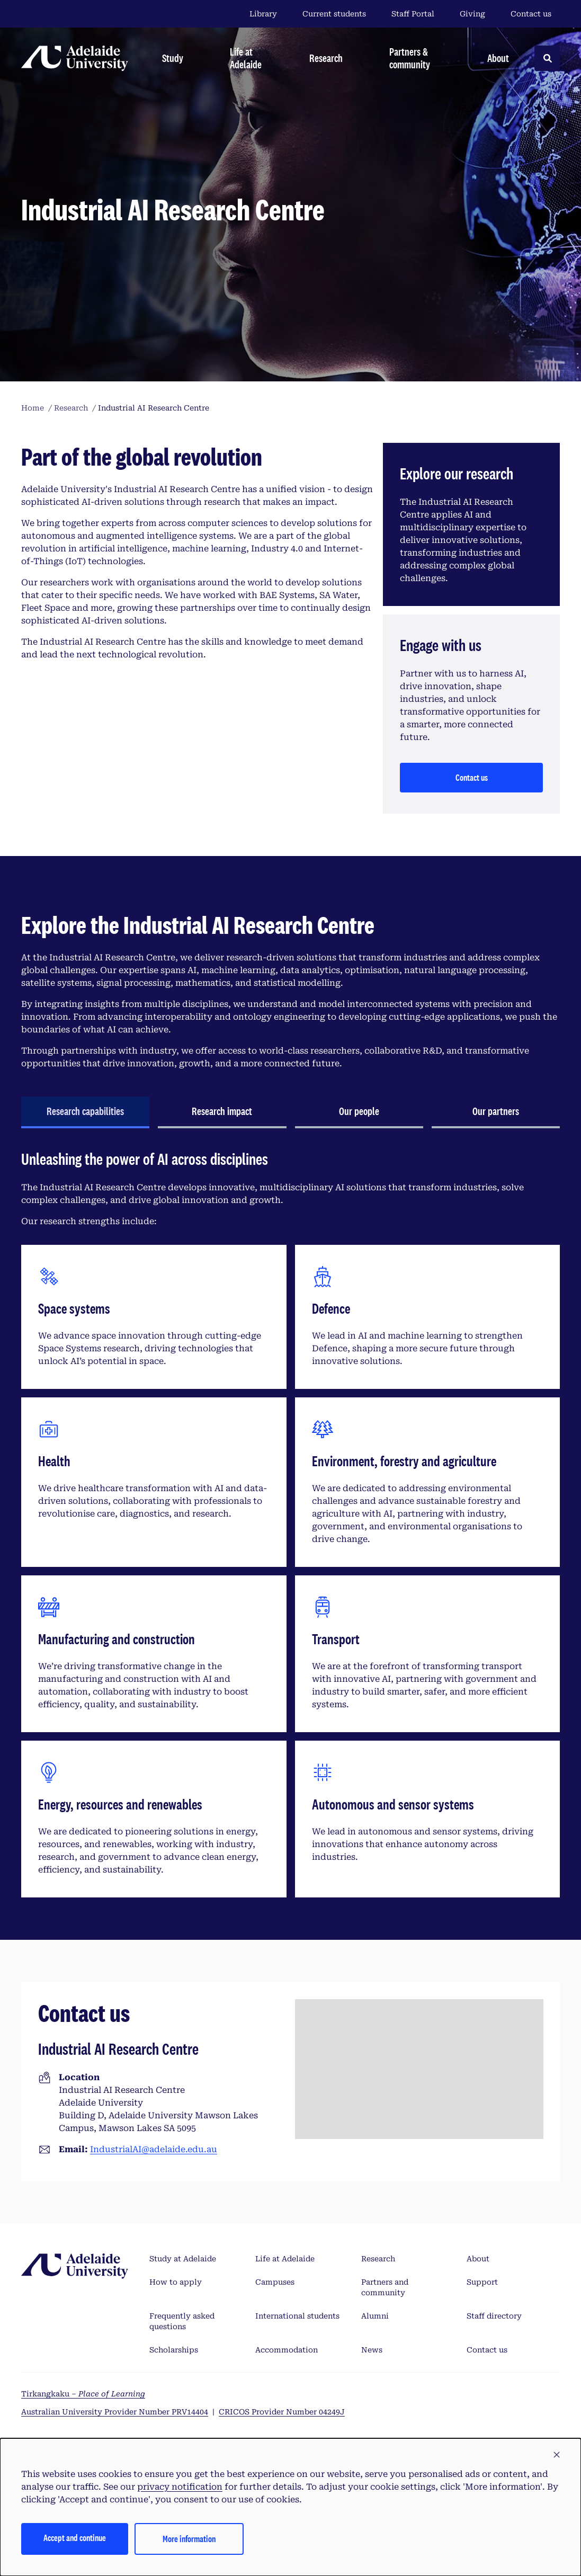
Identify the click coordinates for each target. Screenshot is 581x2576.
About (478, 2258)
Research (378, 2258)
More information (189, 2539)
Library (263, 14)
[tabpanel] (290, 1527)
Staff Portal (412, 14)
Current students (334, 14)
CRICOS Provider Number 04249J (282, 2412)
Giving (472, 14)
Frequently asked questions (181, 2321)
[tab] (85, 1112)
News (371, 2350)
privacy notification (179, 2487)
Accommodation (286, 2350)
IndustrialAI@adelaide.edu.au (153, 2149)
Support (482, 2282)
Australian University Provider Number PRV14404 (114, 2412)
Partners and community (384, 2287)
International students (297, 2316)
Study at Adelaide (182, 2258)
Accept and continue (74, 2538)
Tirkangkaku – (83, 2394)
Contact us (531, 14)
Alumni (375, 2316)
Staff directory (494, 2316)
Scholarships (173, 2350)
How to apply (175, 2282)
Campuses (274, 2282)
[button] (556, 2455)
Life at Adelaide (285, 2258)
